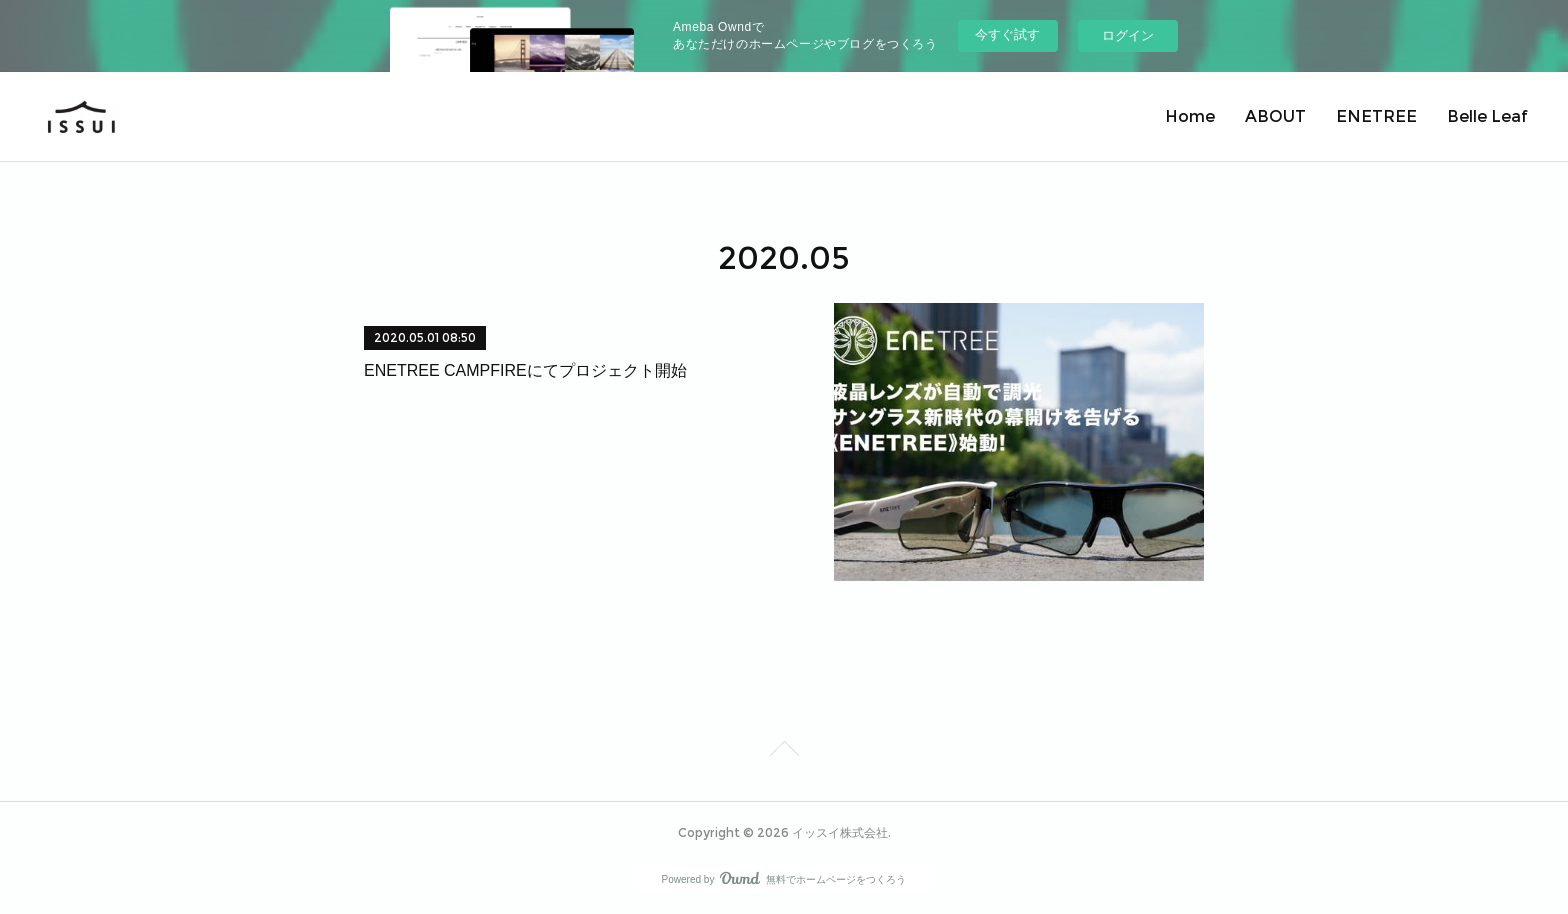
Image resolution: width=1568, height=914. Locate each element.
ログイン (1128, 35)
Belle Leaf (1487, 116)
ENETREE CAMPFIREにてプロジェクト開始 (525, 370)
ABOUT (1275, 116)
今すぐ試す (1007, 34)
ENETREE (1376, 116)
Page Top (784, 752)
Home (1190, 116)
